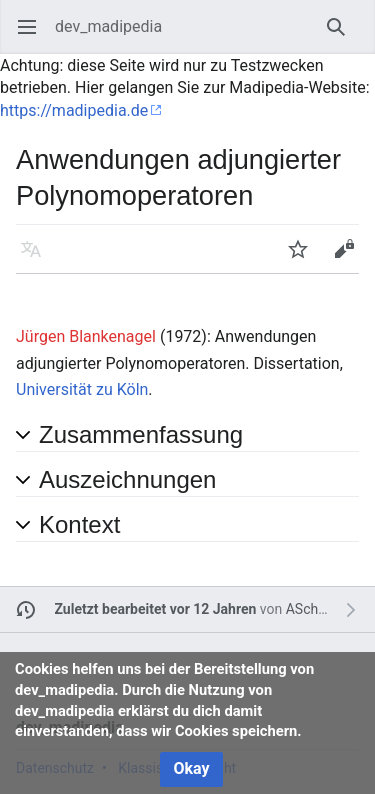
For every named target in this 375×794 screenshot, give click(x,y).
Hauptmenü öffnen (33, 36)
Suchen (342, 36)
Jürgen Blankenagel (86, 336)
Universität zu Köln (82, 389)
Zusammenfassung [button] (141, 434)
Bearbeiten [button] (350, 258)
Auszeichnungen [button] (127, 479)
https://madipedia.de (74, 110)
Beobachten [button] (304, 258)
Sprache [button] (37, 258)
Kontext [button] (79, 524)
